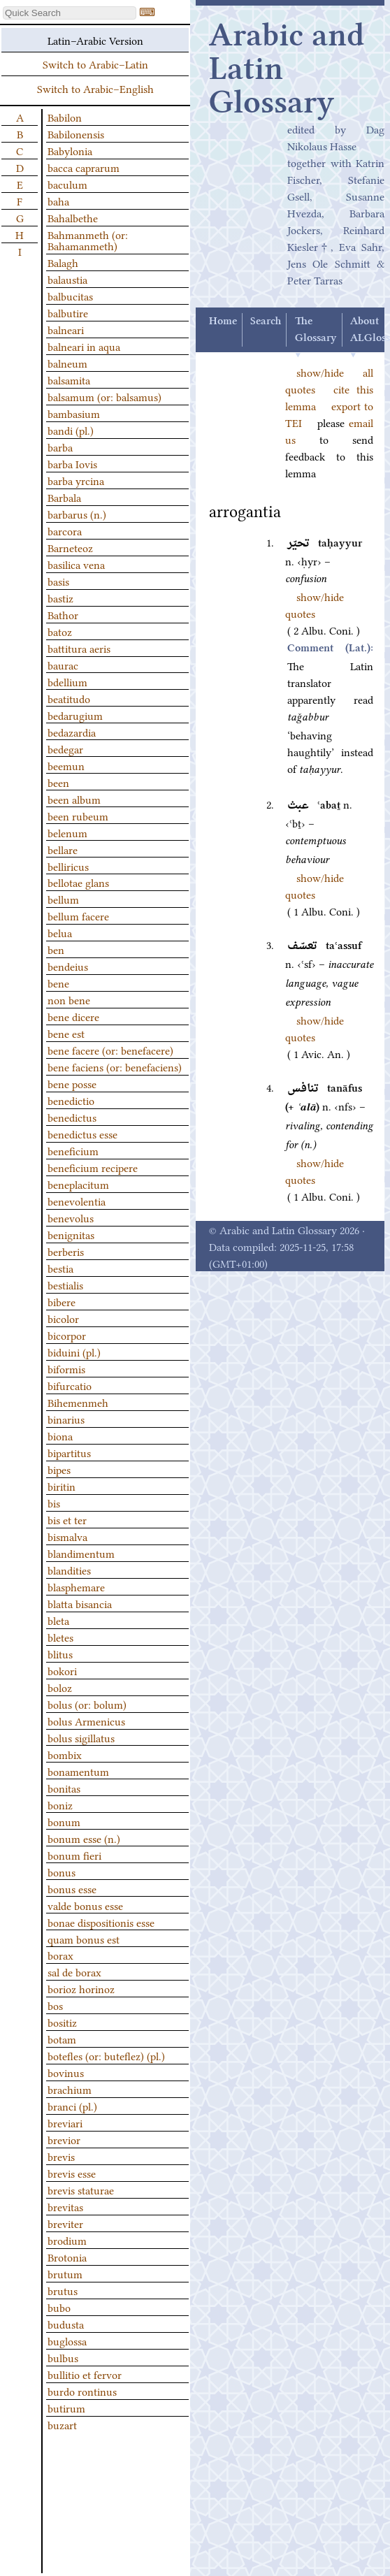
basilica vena (76, 564)
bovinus (66, 2072)
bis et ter (67, 1519)
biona (60, 1435)
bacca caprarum (84, 167)
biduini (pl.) (74, 1351)
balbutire (68, 312)
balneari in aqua (84, 346)
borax (60, 1954)
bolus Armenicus (86, 1720)
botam (62, 2038)
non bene (69, 999)
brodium (67, 2240)
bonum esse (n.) (84, 1838)
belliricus (68, 866)
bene (58, 982)
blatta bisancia (80, 1603)
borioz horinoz (81, 1988)
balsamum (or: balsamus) (104, 396)
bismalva (67, 1536)
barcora (65, 530)
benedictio (71, 1100)
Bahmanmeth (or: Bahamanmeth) (88, 239)
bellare (63, 849)
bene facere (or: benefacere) (110, 1049)
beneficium (73, 1150)
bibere (61, 1301)
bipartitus (69, 1452)
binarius (66, 1418)
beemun (66, 765)
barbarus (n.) (77, 513)
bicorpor (67, 1335)
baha (58, 200)
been (58, 782)
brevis (61, 2156)
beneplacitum (78, 1184)
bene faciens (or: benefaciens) (115, 1066)
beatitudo (69, 698)
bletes (60, 1636)
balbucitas (70, 295)
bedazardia (72, 731)
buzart (62, 2424)
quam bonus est (84, 1938)
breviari (65, 2122)
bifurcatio (70, 1385)
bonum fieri (74, 1854)
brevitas (65, 2206)
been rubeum (78, 815)
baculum (67, 183)
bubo (59, 2307)
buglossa (67, 2340)
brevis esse (72, 2172)
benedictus (72, 1116)
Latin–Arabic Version (95, 40)
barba (60, 446)
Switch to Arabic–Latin (95, 63)
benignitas (71, 1234)
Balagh (63, 262)
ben (56, 949)
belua (60, 932)
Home (223, 321)
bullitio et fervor (85, 2374)
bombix (65, 1754)
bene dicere (73, 1016)
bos (55, 2005)
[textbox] (69, 13)
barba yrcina (76, 480)
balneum (67, 362)
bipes (59, 1469)
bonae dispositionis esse (101, 1922)
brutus (63, 2290)
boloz (60, 1687)
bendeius (68, 966)
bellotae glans (78, 882)
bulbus (63, 2357)
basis (58, 580)
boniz (60, 1804)
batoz (60, 631)
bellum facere (78, 915)
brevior (64, 2139)
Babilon (65, 116)
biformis (66, 1368)
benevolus (71, 1217)
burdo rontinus (82, 2390)
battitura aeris (79, 648)
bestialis (65, 1284)
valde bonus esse (85, 1905)
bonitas (64, 1787)
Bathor (63, 614)
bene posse (72, 1083)
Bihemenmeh (78, 1402)
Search (265, 321)
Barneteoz (70, 547)
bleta (58, 1620)
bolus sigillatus (81, 1737)
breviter (65, 2223)
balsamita (69, 379)
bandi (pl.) (71, 429)
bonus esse (72, 1888)
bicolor (63, 1318)
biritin (61, 1485)
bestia (60, 1267)
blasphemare (76, 1586)
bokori (62, 1670)
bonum (64, 1821)
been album (74, 798)
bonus (61, 1871)
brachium (70, 2089)
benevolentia (77, 1200)
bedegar (65, 748)
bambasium (74, 413)
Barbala (64, 497)
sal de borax (74, 1971)
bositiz (62, 2021)
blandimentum (81, 1553)
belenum (67, 832)
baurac (63, 664)
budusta (66, 2323)
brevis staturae (81, 2189)
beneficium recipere (93, 1167)
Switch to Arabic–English (95, 88)
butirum (66, 2407)
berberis (66, 1251)
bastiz (60, 597)
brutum (65, 2273)
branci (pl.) (72, 2105)
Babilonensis (76, 133)
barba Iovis (72, 463)
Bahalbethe (73, 217)
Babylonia (70, 150)
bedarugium (75, 715)
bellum (63, 898)
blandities (69, 1569)
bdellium (67, 681)
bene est (66, 1033)
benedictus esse (82, 1133)
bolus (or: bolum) (87, 1704)
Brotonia (67, 2256)
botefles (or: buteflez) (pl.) (106, 2055)
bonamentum (78, 1771)
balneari (66, 329)
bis (54, 1502)
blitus (60, 1653)
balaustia (67, 279)
